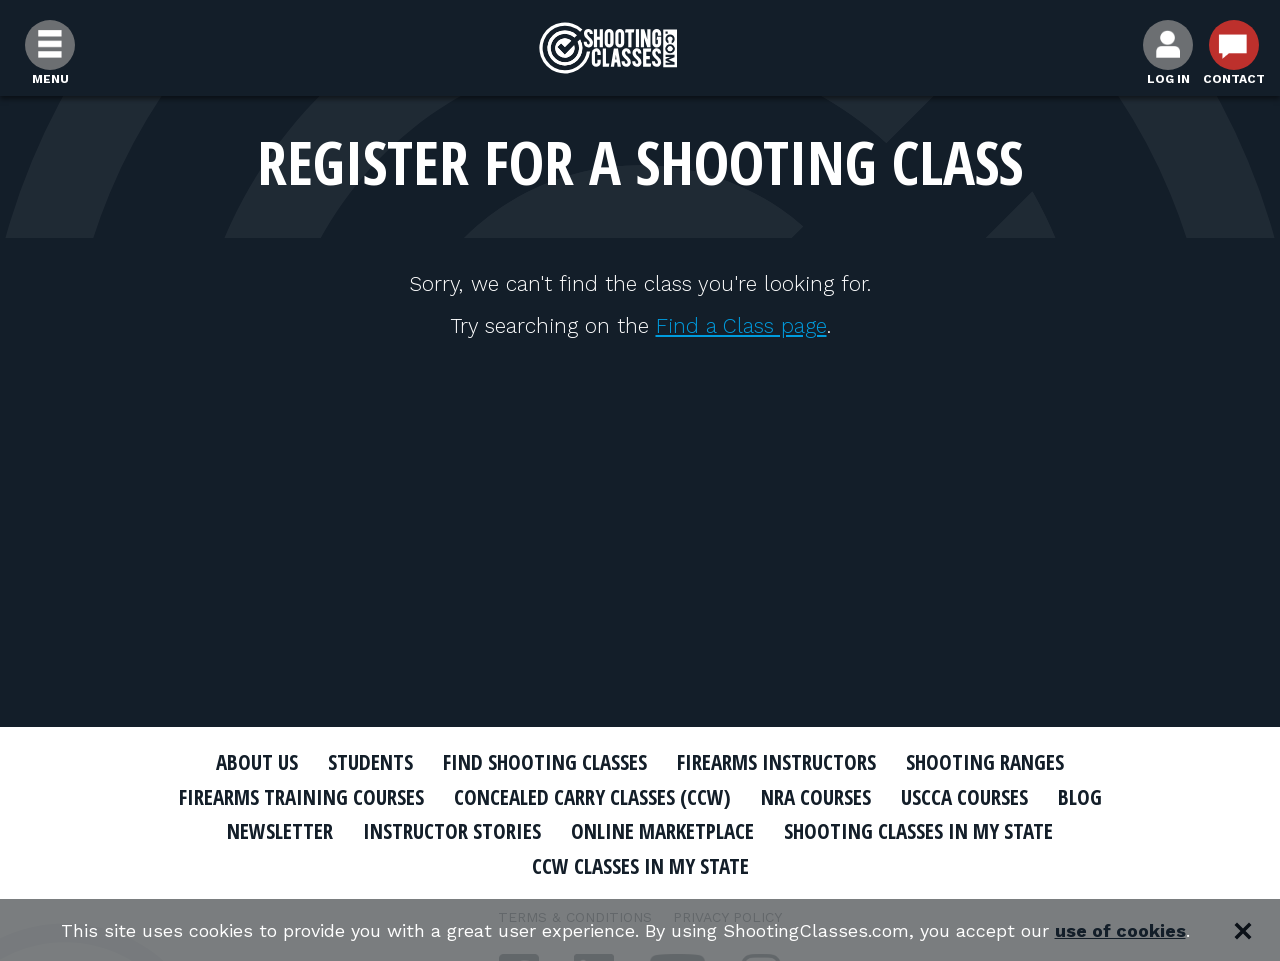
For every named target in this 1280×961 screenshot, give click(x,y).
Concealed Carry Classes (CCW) (592, 797)
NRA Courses (816, 797)
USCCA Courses (964, 797)
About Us (257, 762)
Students (370, 762)
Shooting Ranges (985, 762)
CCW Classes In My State (640, 866)
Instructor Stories (452, 831)
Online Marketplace (662, 831)
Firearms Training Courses (301, 797)
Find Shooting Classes (545, 762)
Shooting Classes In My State (918, 831)
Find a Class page (741, 325)
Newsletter (280, 831)
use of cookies (1120, 930)
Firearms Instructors (776, 762)
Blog (1080, 797)
